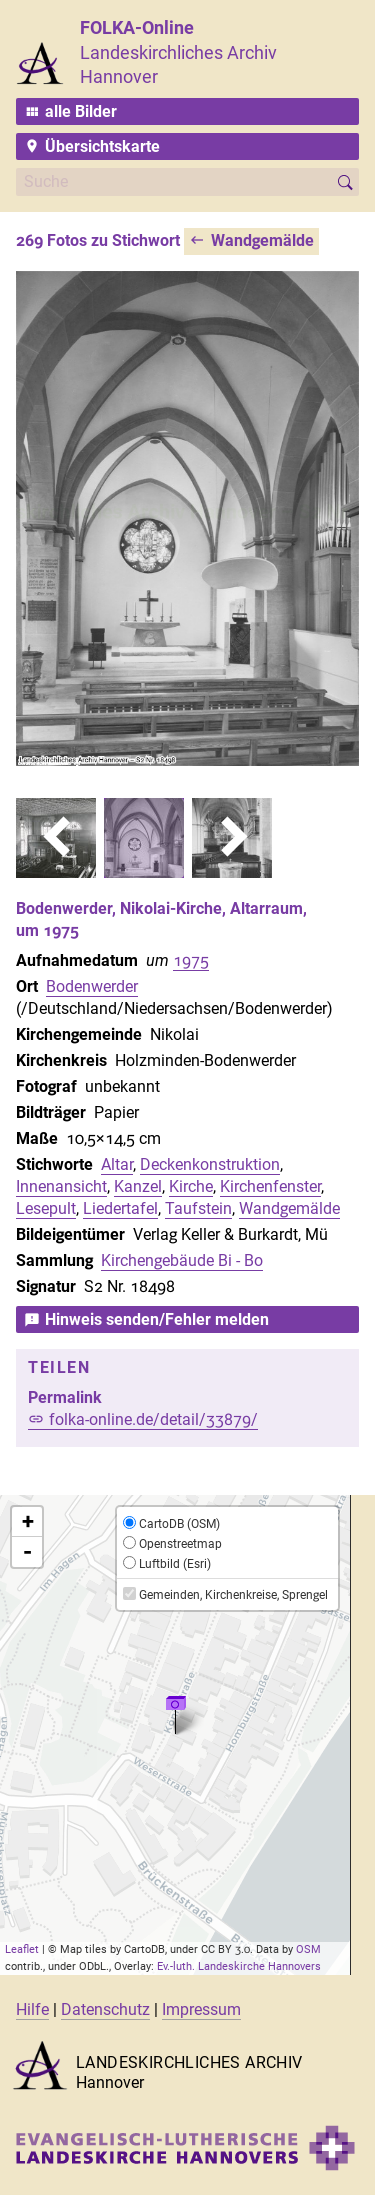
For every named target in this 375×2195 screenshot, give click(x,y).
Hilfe (32, 2009)
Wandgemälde (262, 240)
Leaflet (22, 1949)
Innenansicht (61, 1186)
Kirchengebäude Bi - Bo (182, 1260)
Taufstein (198, 1208)
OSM (308, 1949)
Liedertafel (120, 1208)
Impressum (201, 2009)
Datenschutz (105, 2009)
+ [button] (28, 1521)
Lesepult (46, 1208)
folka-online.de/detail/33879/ (153, 1419)
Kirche (191, 1186)
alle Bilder (81, 111)
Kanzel (138, 1186)
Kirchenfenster (270, 1186)
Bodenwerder (92, 986)
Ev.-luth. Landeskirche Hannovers (239, 1966)
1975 (191, 960)
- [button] (27, 1552)
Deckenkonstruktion (210, 1164)
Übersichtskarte (102, 146)
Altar (117, 1164)
